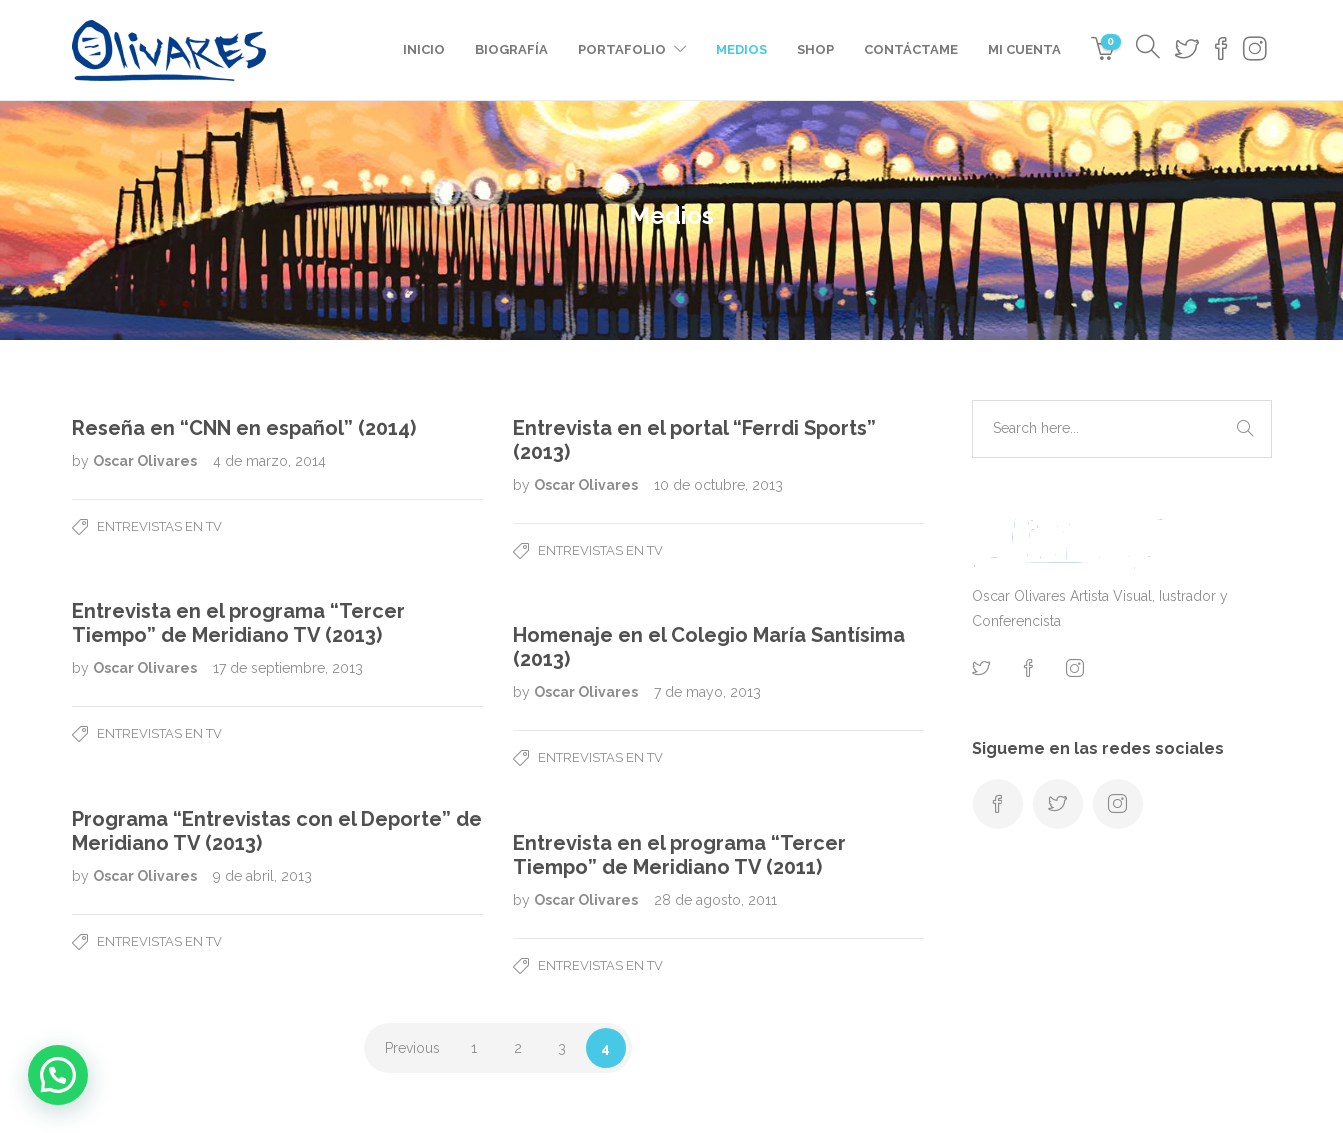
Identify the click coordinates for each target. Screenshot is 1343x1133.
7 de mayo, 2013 (707, 692)
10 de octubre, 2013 (718, 485)
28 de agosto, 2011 (715, 900)
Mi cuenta (1024, 49)
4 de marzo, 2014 (269, 461)
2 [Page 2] (518, 1048)
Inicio (424, 49)
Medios (741, 49)
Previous (412, 1048)
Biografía (511, 49)
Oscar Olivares (146, 461)
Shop (815, 49)
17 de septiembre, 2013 (288, 668)
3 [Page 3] (562, 1048)
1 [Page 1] (474, 1048)
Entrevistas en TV (159, 526)
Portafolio (622, 49)
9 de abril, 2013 (262, 876)
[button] (58, 1075)
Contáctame (911, 49)
